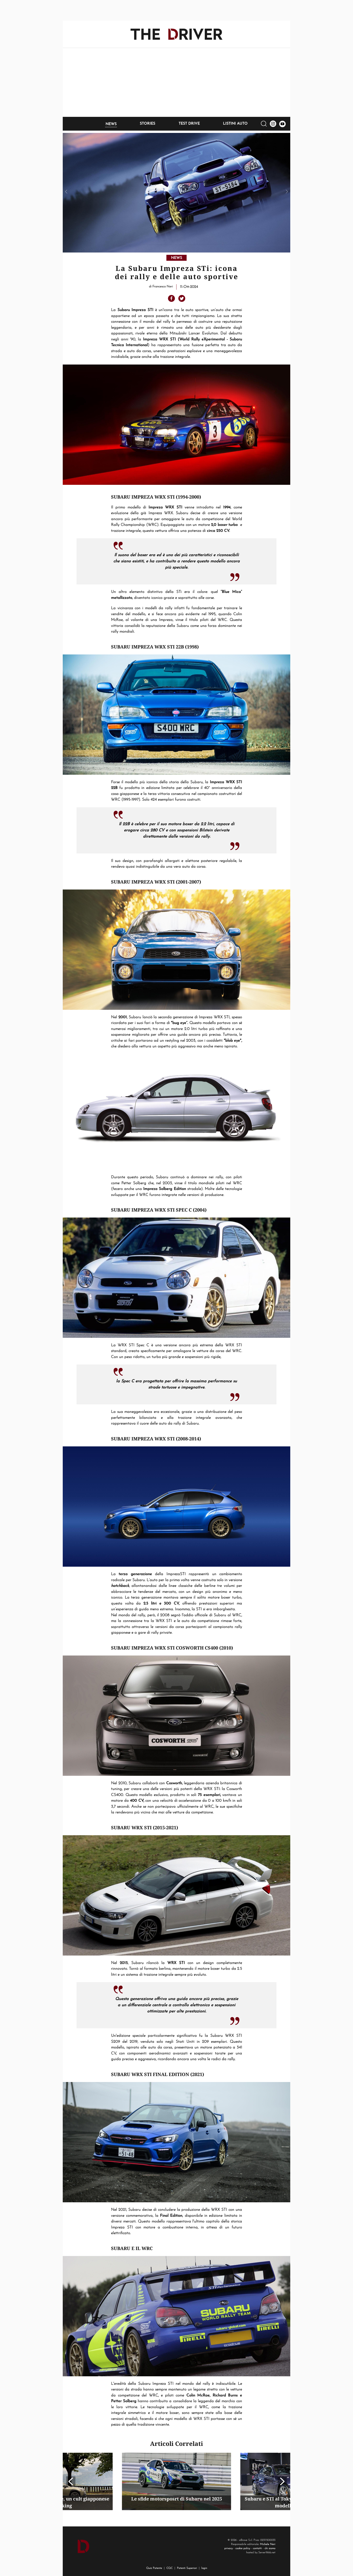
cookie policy (242, 2548)
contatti (257, 2548)
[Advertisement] (176, 82)
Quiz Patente (154, 2568)
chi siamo (270, 2548)
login (204, 2568)
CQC (169, 2568)
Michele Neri (267, 2544)
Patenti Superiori (187, 2568)
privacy (228, 2548)
